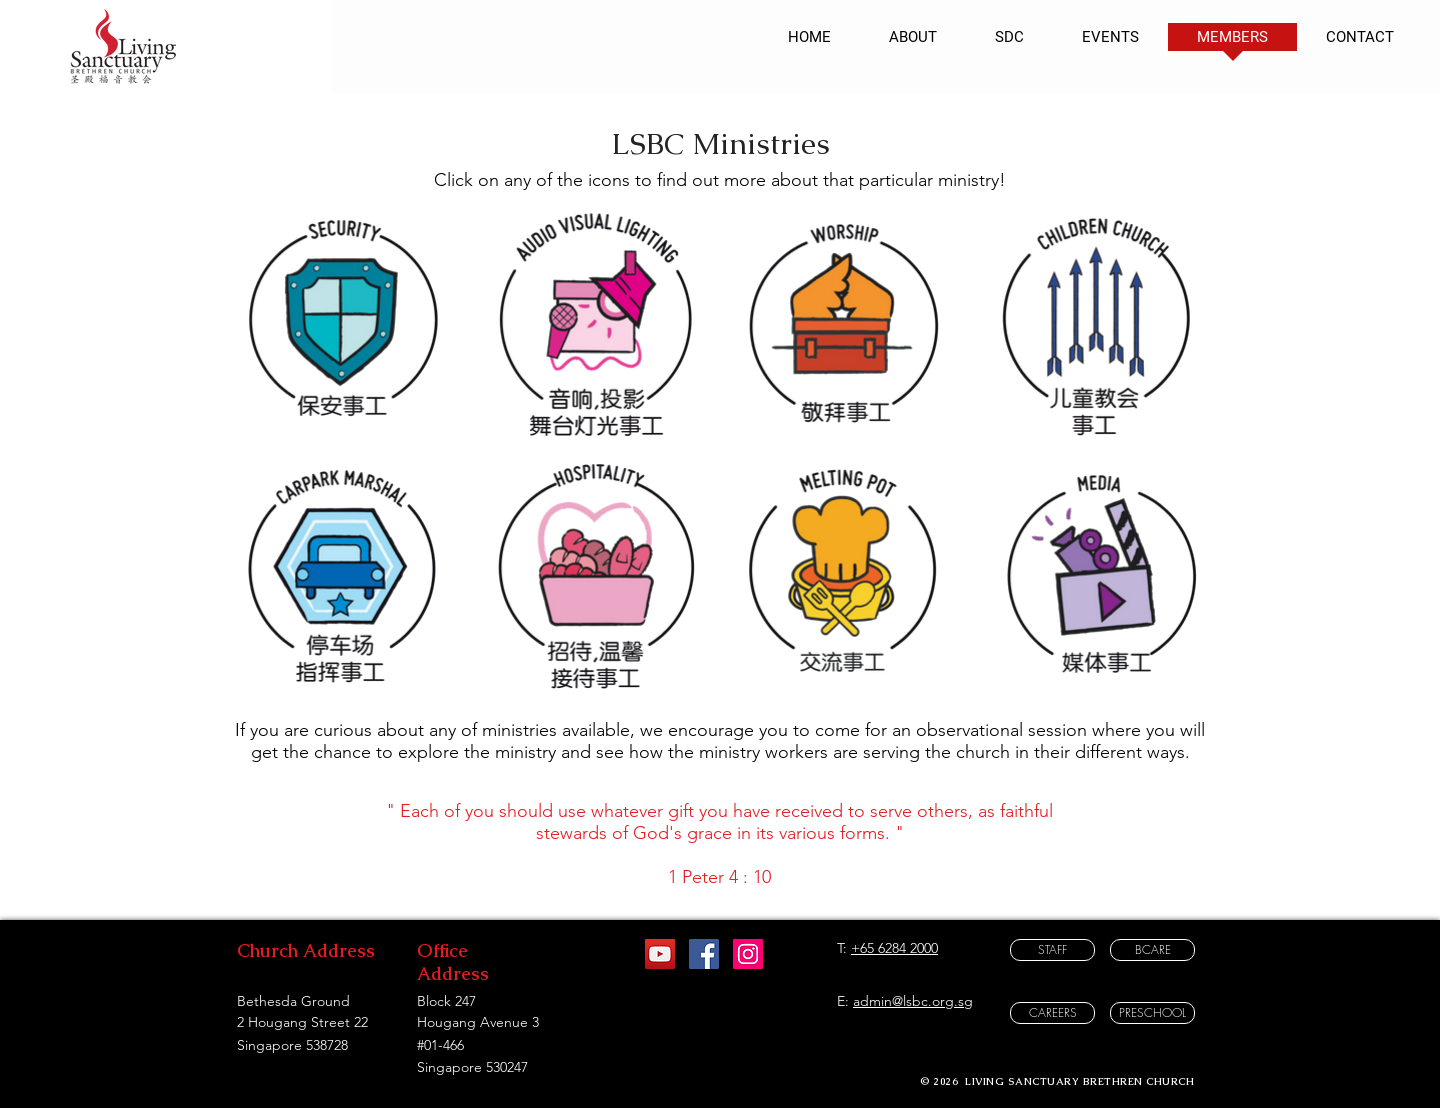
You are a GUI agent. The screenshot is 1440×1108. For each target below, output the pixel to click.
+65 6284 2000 (894, 948)
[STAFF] (1052, 950)
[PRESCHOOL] (1152, 1013)
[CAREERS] (1052, 1013)
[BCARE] (1152, 950)
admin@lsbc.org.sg (913, 1001)
